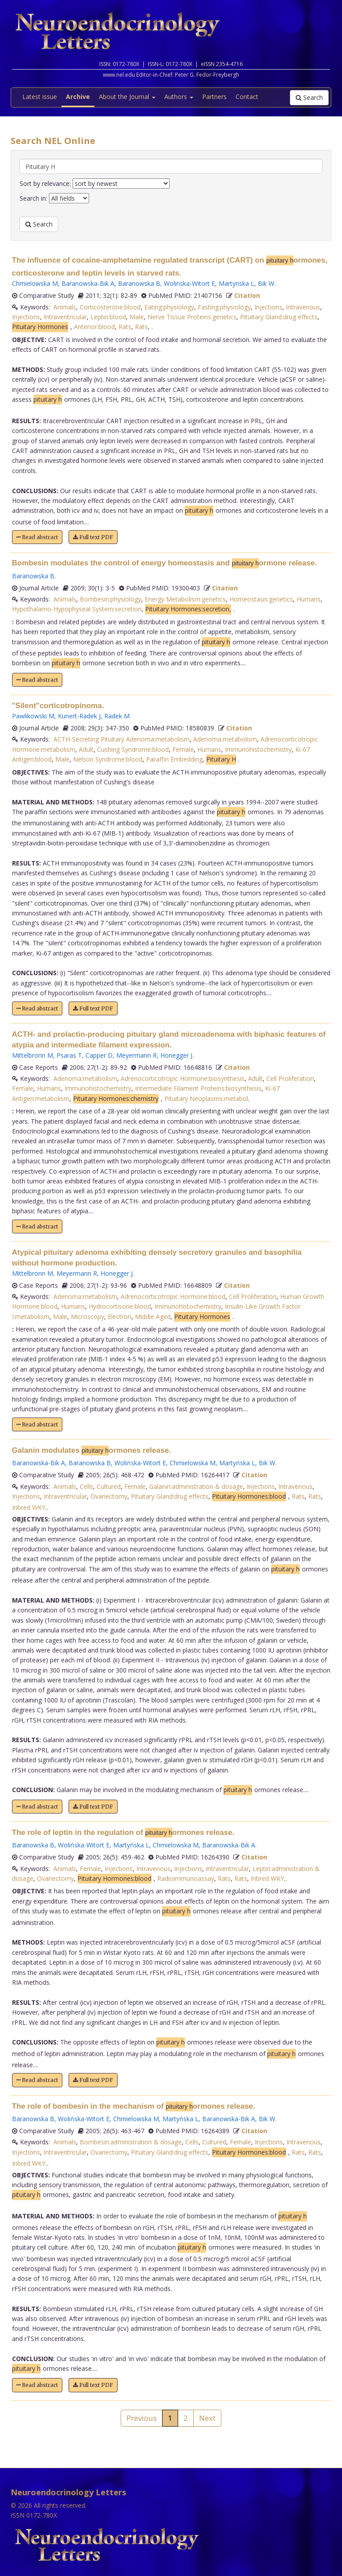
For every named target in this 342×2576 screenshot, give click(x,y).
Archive (78, 96)
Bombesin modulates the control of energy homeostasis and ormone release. (164, 563)
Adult (86, 749)
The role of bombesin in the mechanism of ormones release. (133, 2106)
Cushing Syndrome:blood (133, 749)
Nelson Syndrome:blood (107, 759)
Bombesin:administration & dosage (131, 2142)
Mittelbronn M (32, 1055)
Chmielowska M (35, 283)
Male (137, 317)
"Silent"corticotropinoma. (58, 705)
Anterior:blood (94, 326)
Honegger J (176, 1055)
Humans (309, 599)
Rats (124, 326)
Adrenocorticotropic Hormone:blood (173, 1296)
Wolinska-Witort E (189, 283)
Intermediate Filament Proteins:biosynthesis (198, 1088)
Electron (119, 1316)
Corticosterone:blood (110, 307)
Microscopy (87, 1316)
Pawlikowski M (33, 716)
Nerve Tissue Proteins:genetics (191, 317)
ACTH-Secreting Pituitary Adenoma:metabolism (121, 739)
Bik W (266, 283)
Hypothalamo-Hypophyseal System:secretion (77, 609)
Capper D (99, 1055)
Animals (64, 307)
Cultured (109, 1486)
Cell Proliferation (290, 1078)
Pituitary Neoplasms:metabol (206, 1098)
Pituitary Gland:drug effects (279, 317)
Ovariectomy (108, 1496)
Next (207, 2418)
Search (309, 97)
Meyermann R (136, 1055)
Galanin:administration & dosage (196, 1486)
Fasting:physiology (224, 307)
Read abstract (37, 537)
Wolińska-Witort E (140, 1463)
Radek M (117, 716)
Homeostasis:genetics (261, 599)
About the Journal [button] (127, 96)
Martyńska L (237, 1463)
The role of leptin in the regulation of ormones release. (123, 1832)
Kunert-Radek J (79, 716)
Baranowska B (139, 283)
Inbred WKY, (29, 1507)
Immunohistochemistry (258, 749)
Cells (86, 1486)
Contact (247, 96)
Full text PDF (93, 537)
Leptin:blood (108, 317)
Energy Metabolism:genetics (185, 599)
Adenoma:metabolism (225, 739)
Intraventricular (65, 317)
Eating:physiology (169, 307)
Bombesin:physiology (110, 599)
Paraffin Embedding (174, 759)
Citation (247, 295)
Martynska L (236, 283)
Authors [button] (178, 96)
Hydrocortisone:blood (120, 1306)
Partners (214, 96)
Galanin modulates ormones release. (91, 1450)
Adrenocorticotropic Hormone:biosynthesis (182, 1078)
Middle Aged (153, 1316)
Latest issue (39, 96)
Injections (268, 307)
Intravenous (303, 307)
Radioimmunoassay (185, 1878)
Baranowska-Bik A (87, 283)
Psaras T (69, 1055)
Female (183, 749)
